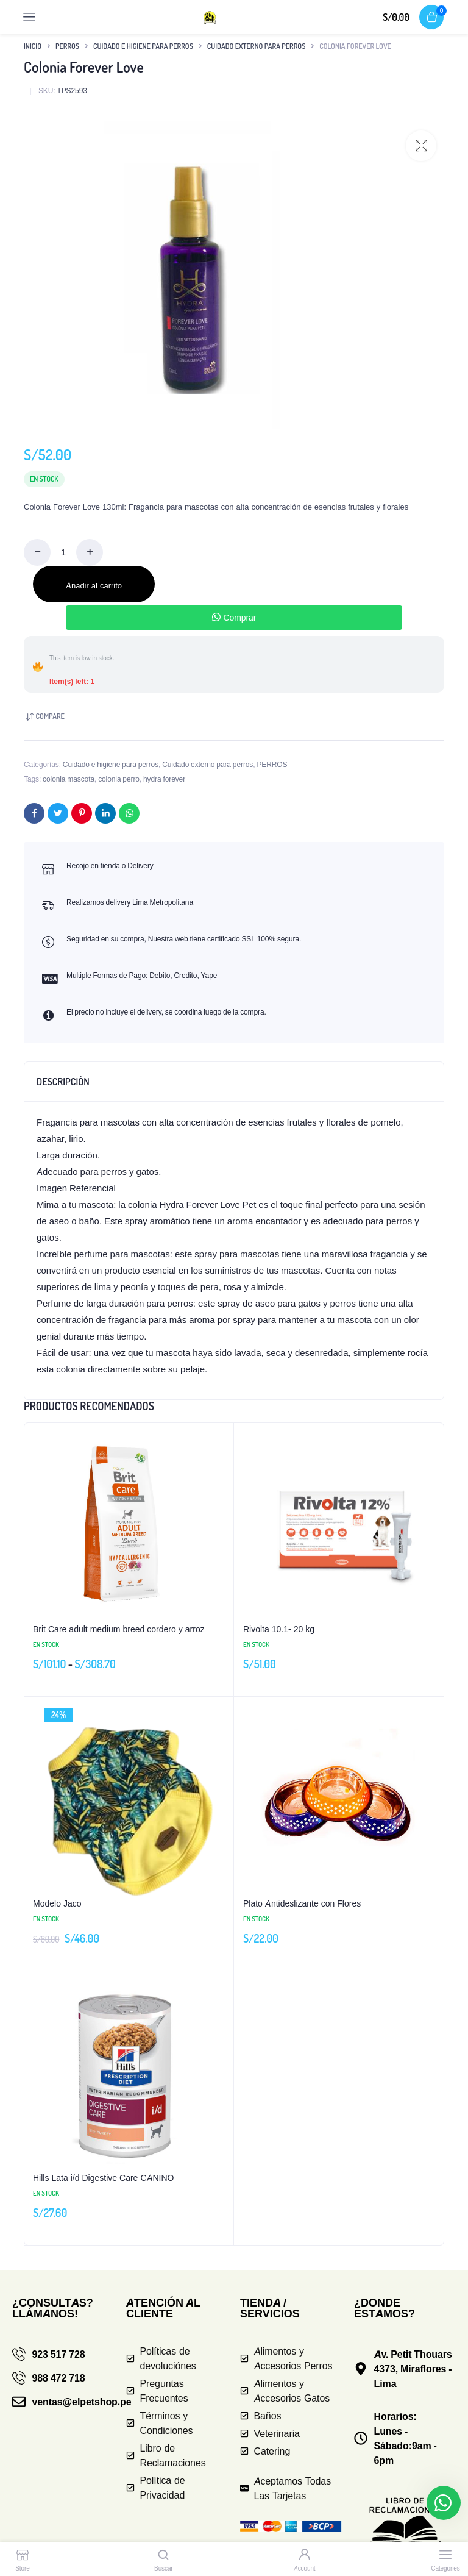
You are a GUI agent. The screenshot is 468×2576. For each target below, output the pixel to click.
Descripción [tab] (63, 1082)
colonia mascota (68, 778)
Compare (50, 716)
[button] (421, 145)
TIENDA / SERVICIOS (270, 2308)
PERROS (67, 46)
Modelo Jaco (57, 1903)
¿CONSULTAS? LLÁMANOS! (52, 2308)
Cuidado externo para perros (256, 46)
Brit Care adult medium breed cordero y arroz (119, 1629)
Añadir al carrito (94, 585)
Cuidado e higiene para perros (143, 46)
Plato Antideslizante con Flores (302, 1903)
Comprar (234, 617)
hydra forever (164, 778)
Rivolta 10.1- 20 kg (278, 1629)
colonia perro (119, 778)
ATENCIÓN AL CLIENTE (163, 2308)
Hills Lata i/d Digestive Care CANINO (103, 2177)
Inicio (32, 46)
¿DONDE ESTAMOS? (384, 2308)
